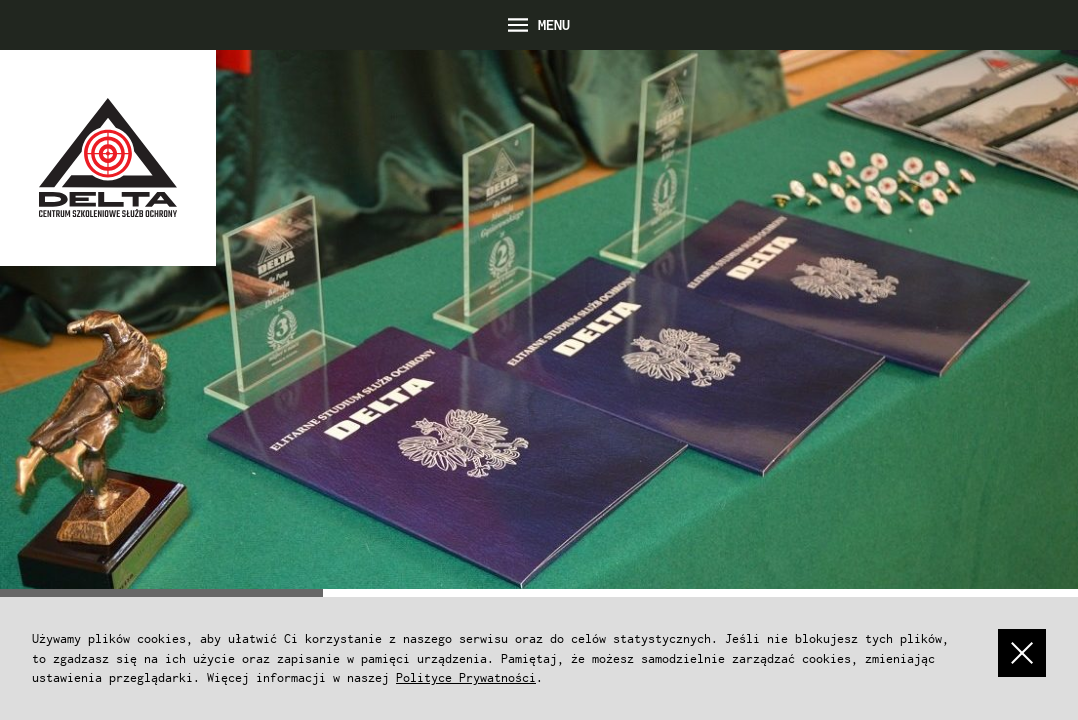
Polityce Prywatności (466, 677)
